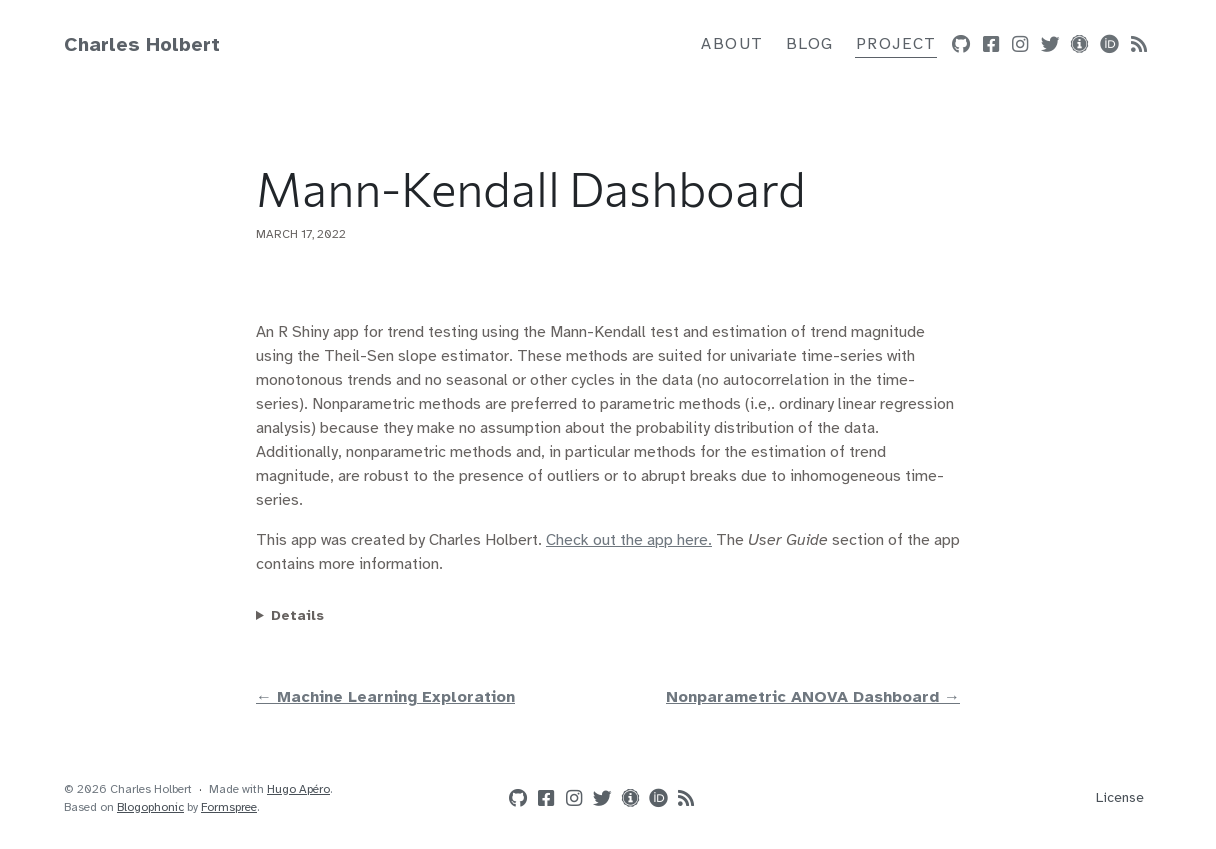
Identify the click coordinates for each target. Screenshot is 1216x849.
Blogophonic (150, 807)
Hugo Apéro (298, 789)
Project (896, 44)
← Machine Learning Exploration (385, 697)
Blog (810, 44)
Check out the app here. (629, 540)
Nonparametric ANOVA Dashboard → (813, 697)
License (1120, 798)
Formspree (229, 807)
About (732, 44)
